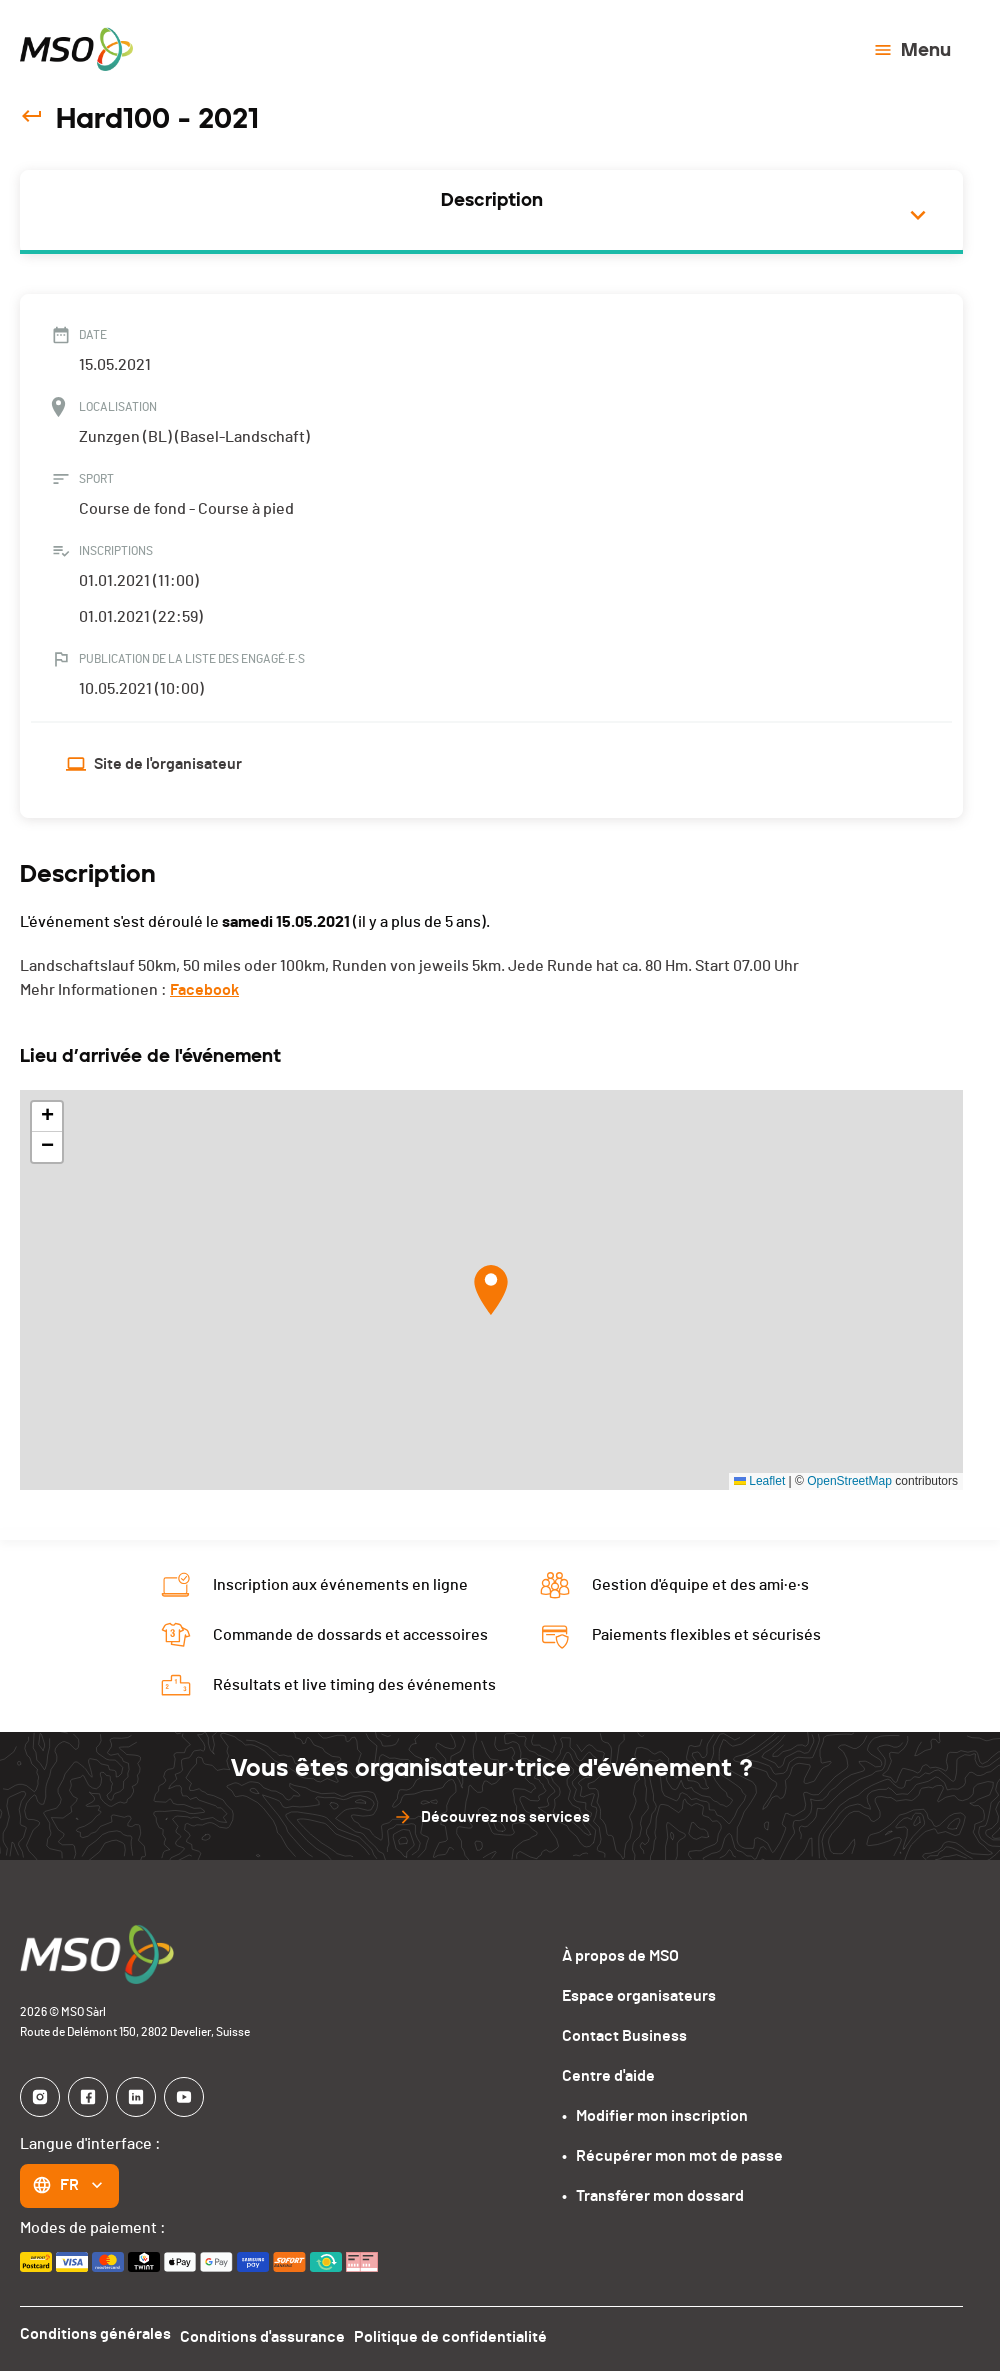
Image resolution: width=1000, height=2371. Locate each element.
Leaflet (759, 1481)
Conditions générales (95, 2334)
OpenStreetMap (849, 1481)
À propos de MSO (620, 1956)
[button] (491, 1290)
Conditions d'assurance (269, 2334)
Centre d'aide (608, 2076)
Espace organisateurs (639, 1996)
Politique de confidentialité (464, 2334)
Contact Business (624, 2036)
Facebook (204, 990)
